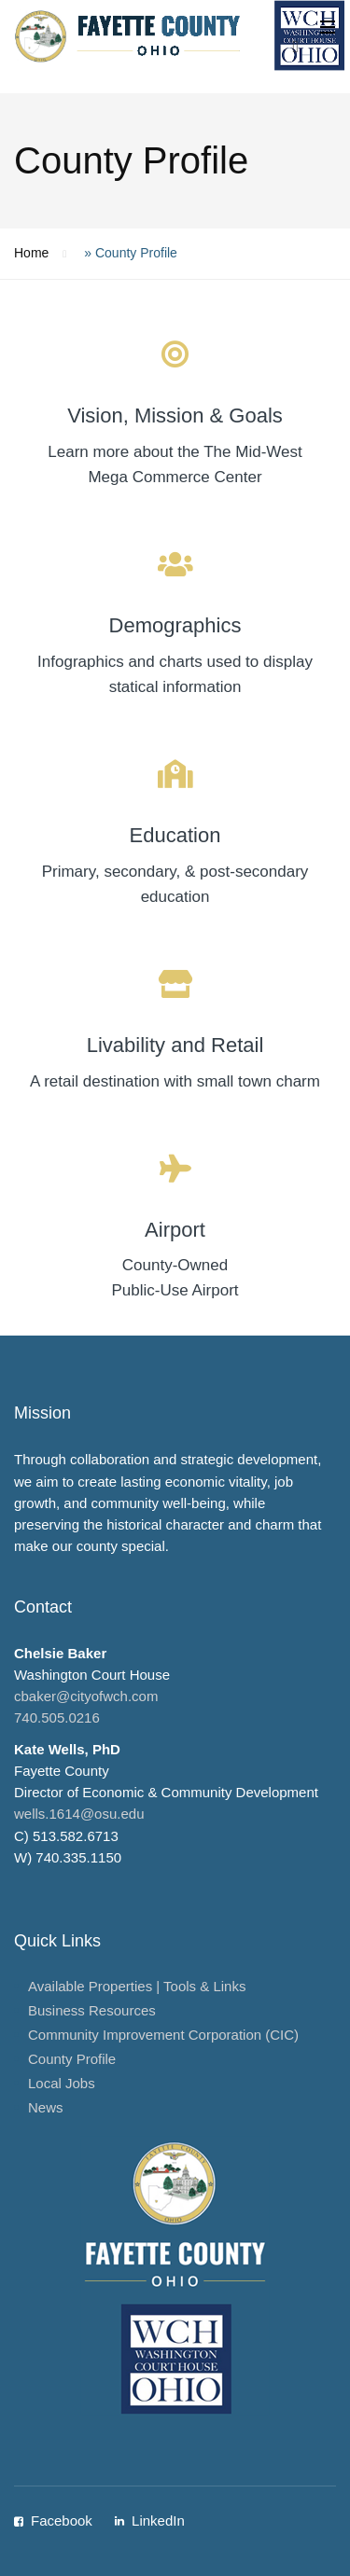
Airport (175, 1229)
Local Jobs (61, 2083)
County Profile (72, 2059)
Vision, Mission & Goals (175, 415)
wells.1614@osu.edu (79, 1813)
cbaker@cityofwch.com (86, 1696)
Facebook (61, 2520)
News (45, 2107)
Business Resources (92, 2010)
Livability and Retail (175, 1045)
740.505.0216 (57, 1717)
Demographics (175, 625)
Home (31, 252)
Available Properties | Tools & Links (136, 1986)
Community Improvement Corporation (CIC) (163, 2035)
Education (175, 835)
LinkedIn (158, 2520)
